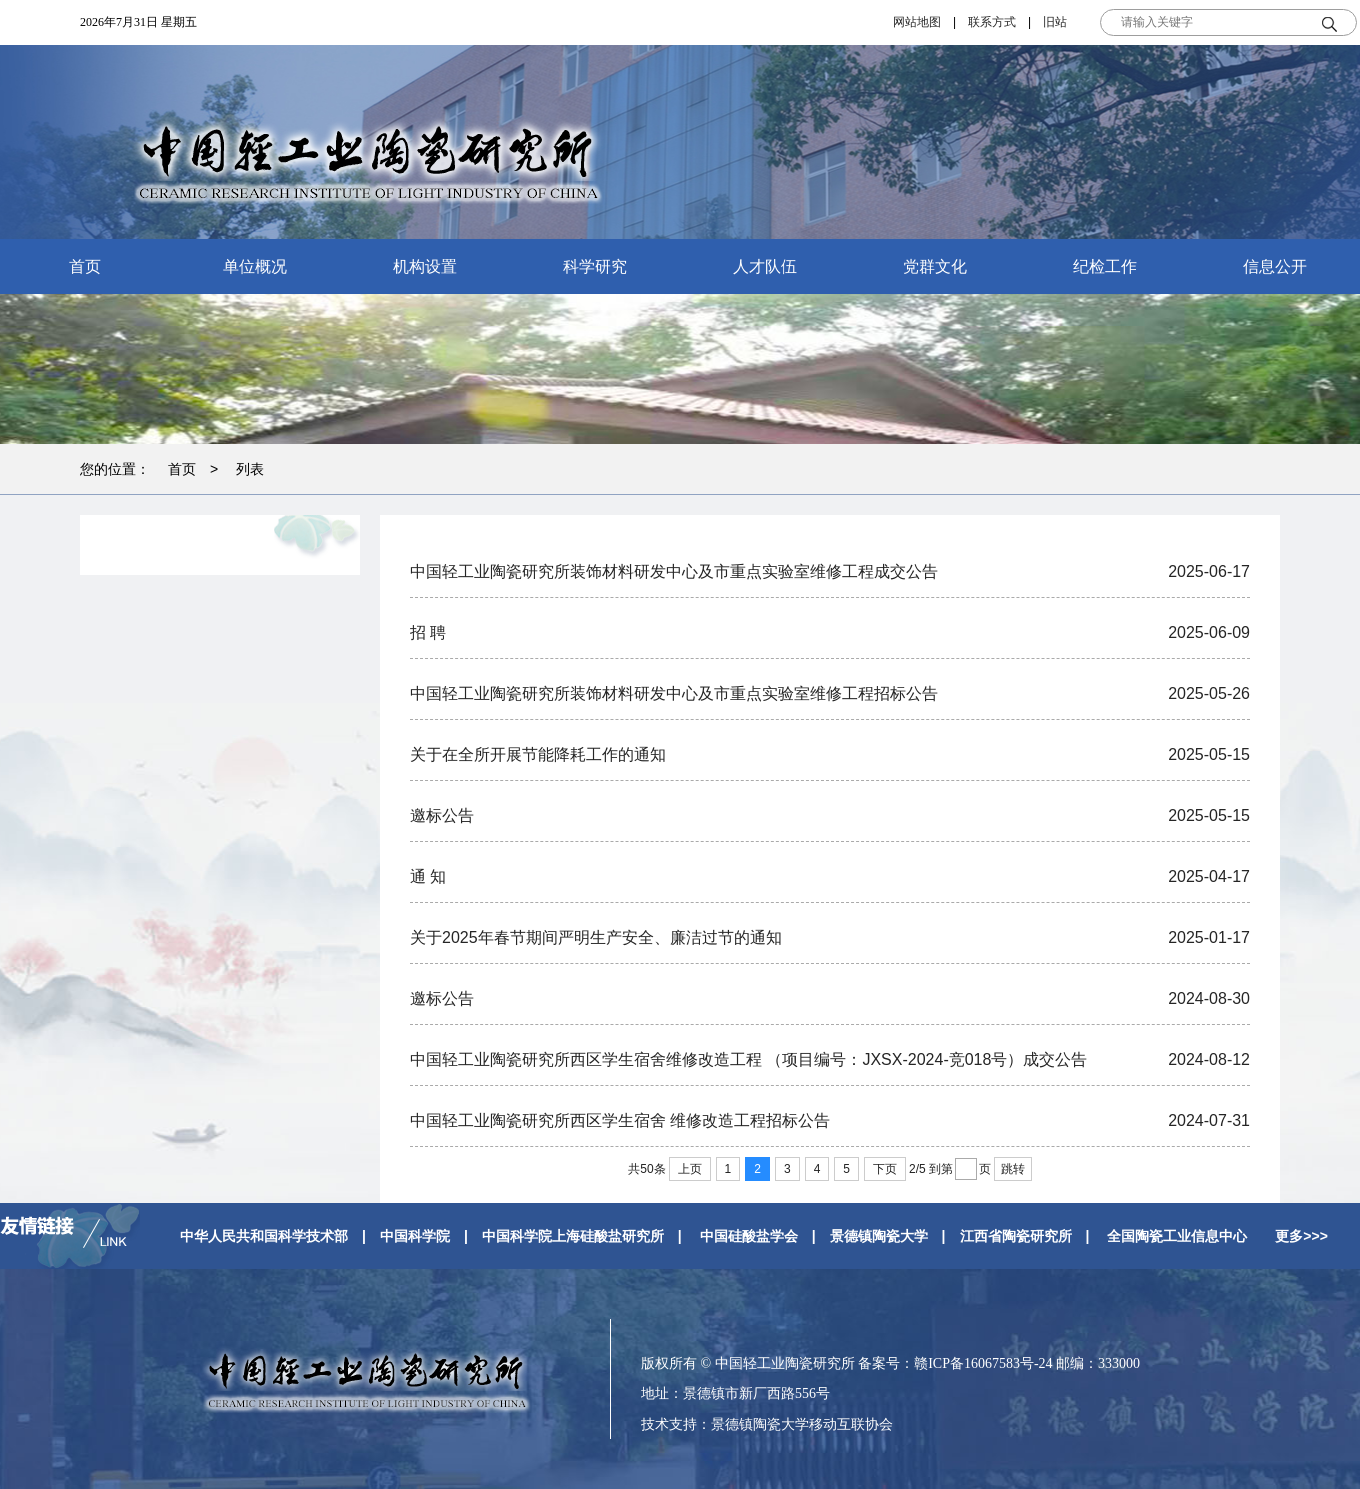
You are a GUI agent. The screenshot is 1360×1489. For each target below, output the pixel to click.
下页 (885, 1169)
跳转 (1013, 1169)
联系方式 (992, 22)
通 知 (428, 876)
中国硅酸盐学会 (749, 1236)
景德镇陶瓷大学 (879, 1236)
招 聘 (428, 632)
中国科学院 (415, 1236)
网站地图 (917, 22)
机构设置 (425, 266)
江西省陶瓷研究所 (1016, 1236)
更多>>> (1301, 1236)
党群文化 (935, 266)
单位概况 (255, 266)
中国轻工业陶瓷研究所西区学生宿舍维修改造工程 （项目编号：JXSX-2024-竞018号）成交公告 (748, 1059)
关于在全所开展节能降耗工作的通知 (538, 754)
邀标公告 (442, 815)
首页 (85, 266)
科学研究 (595, 266)
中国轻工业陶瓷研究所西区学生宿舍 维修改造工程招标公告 (620, 1120)
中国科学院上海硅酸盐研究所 (573, 1236)
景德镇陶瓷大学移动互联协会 (802, 1424)
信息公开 (1275, 266)
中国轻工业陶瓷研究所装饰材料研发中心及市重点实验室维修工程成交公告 (674, 571)
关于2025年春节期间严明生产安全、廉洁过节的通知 (596, 937)
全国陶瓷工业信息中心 (1177, 1236)
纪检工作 (1105, 266)
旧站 (1055, 22)
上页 (690, 1169)
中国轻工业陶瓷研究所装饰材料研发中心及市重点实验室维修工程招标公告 (674, 693)
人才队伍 (765, 266)
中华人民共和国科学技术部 (264, 1236)
